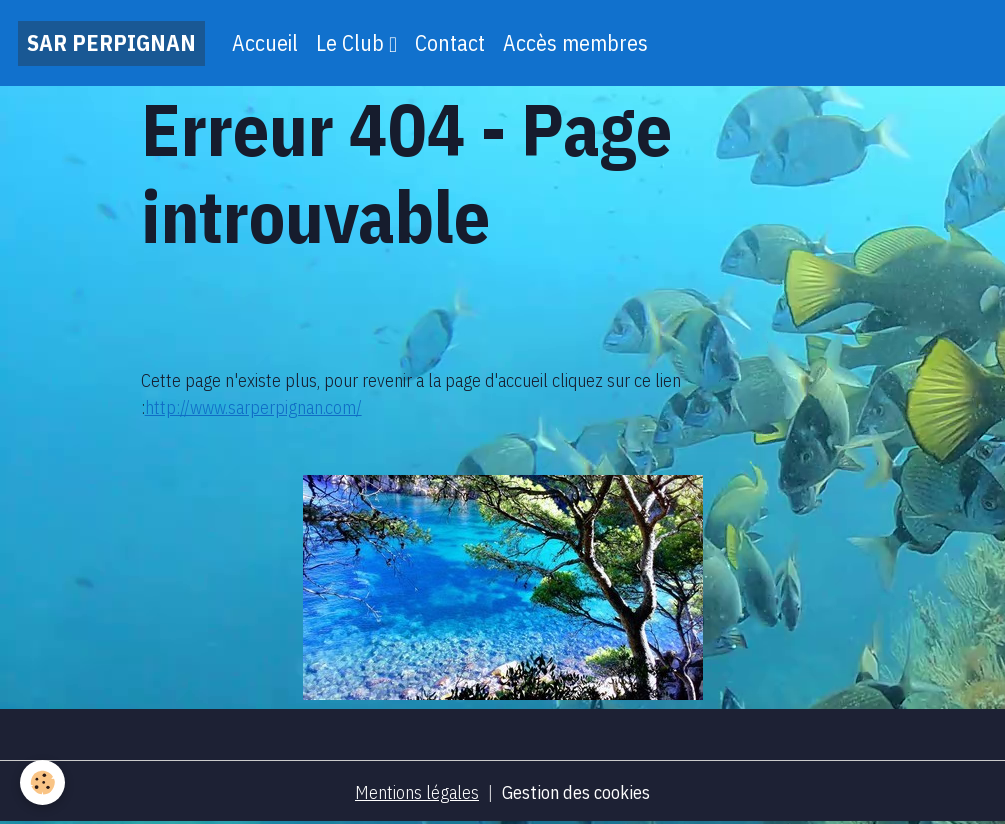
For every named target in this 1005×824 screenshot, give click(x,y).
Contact (450, 43)
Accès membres (575, 43)
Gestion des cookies (576, 792)
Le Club (352, 43)
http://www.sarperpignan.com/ (253, 407)
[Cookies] (42, 782)
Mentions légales (417, 792)
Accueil (265, 43)
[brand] (111, 43)
